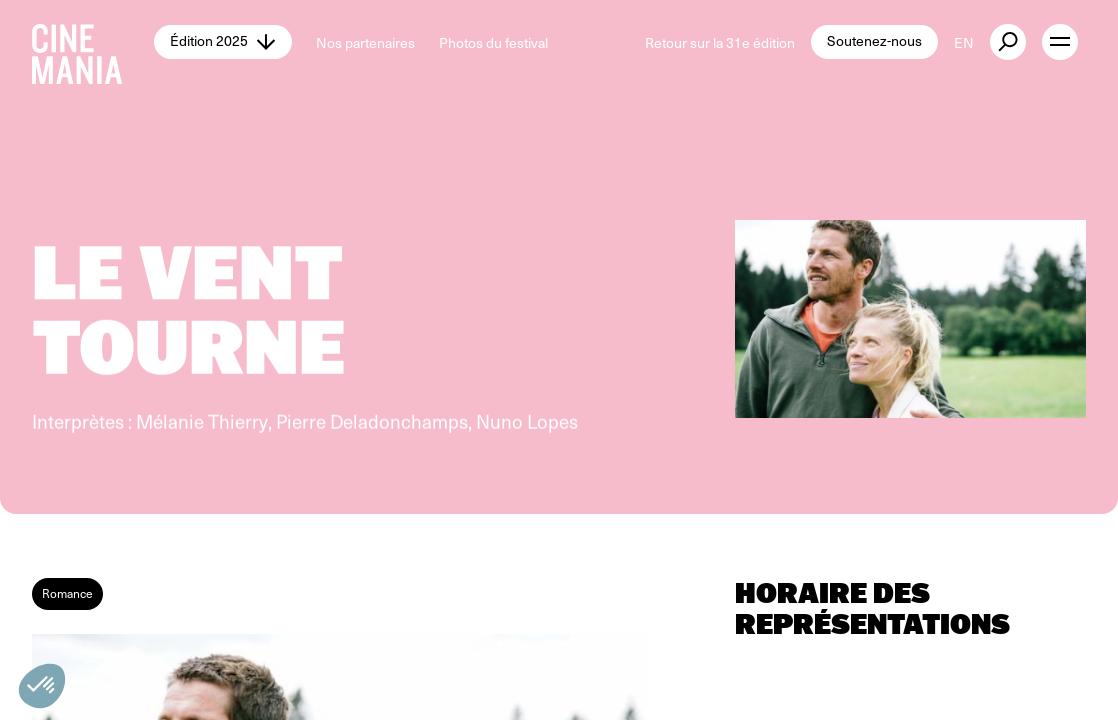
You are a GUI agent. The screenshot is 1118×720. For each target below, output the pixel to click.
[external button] (1008, 42)
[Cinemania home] (93, 42)
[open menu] (1060, 42)
